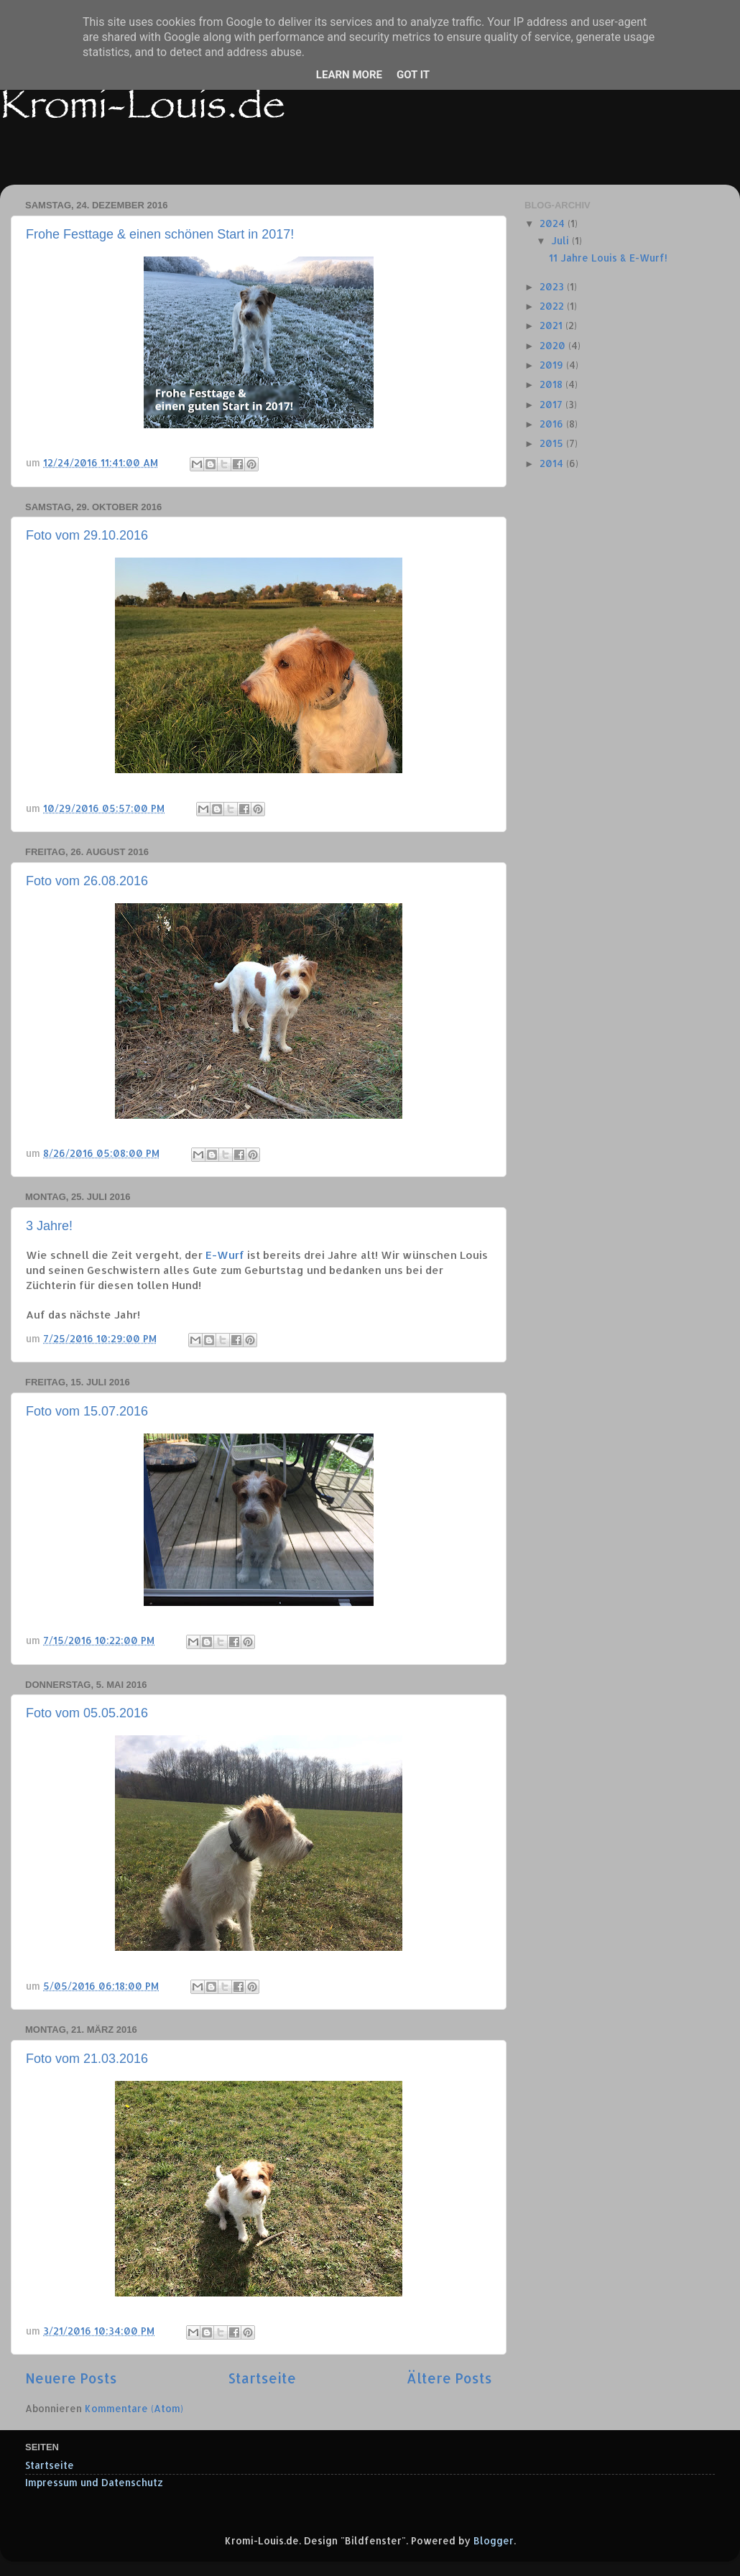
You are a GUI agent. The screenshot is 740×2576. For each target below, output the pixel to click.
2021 (552, 325)
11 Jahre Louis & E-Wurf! (608, 257)
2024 (554, 223)
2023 (553, 286)
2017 (552, 404)
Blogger (493, 2540)
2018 (552, 384)
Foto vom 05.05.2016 (87, 1713)
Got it (413, 74)
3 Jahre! (49, 1226)
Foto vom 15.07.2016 (87, 1411)
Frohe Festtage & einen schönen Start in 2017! (160, 234)
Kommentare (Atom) (134, 2408)
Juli (561, 240)
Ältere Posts (449, 2378)
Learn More (349, 74)
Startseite (262, 2378)
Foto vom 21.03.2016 (87, 2058)
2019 (553, 365)
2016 (553, 423)
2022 (553, 306)
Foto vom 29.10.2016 (87, 535)
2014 (553, 463)
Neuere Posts (71, 2378)
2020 (554, 345)
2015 (553, 443)
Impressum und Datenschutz (94, 2482)
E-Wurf (224, 1255)
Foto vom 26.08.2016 (87, 881)
